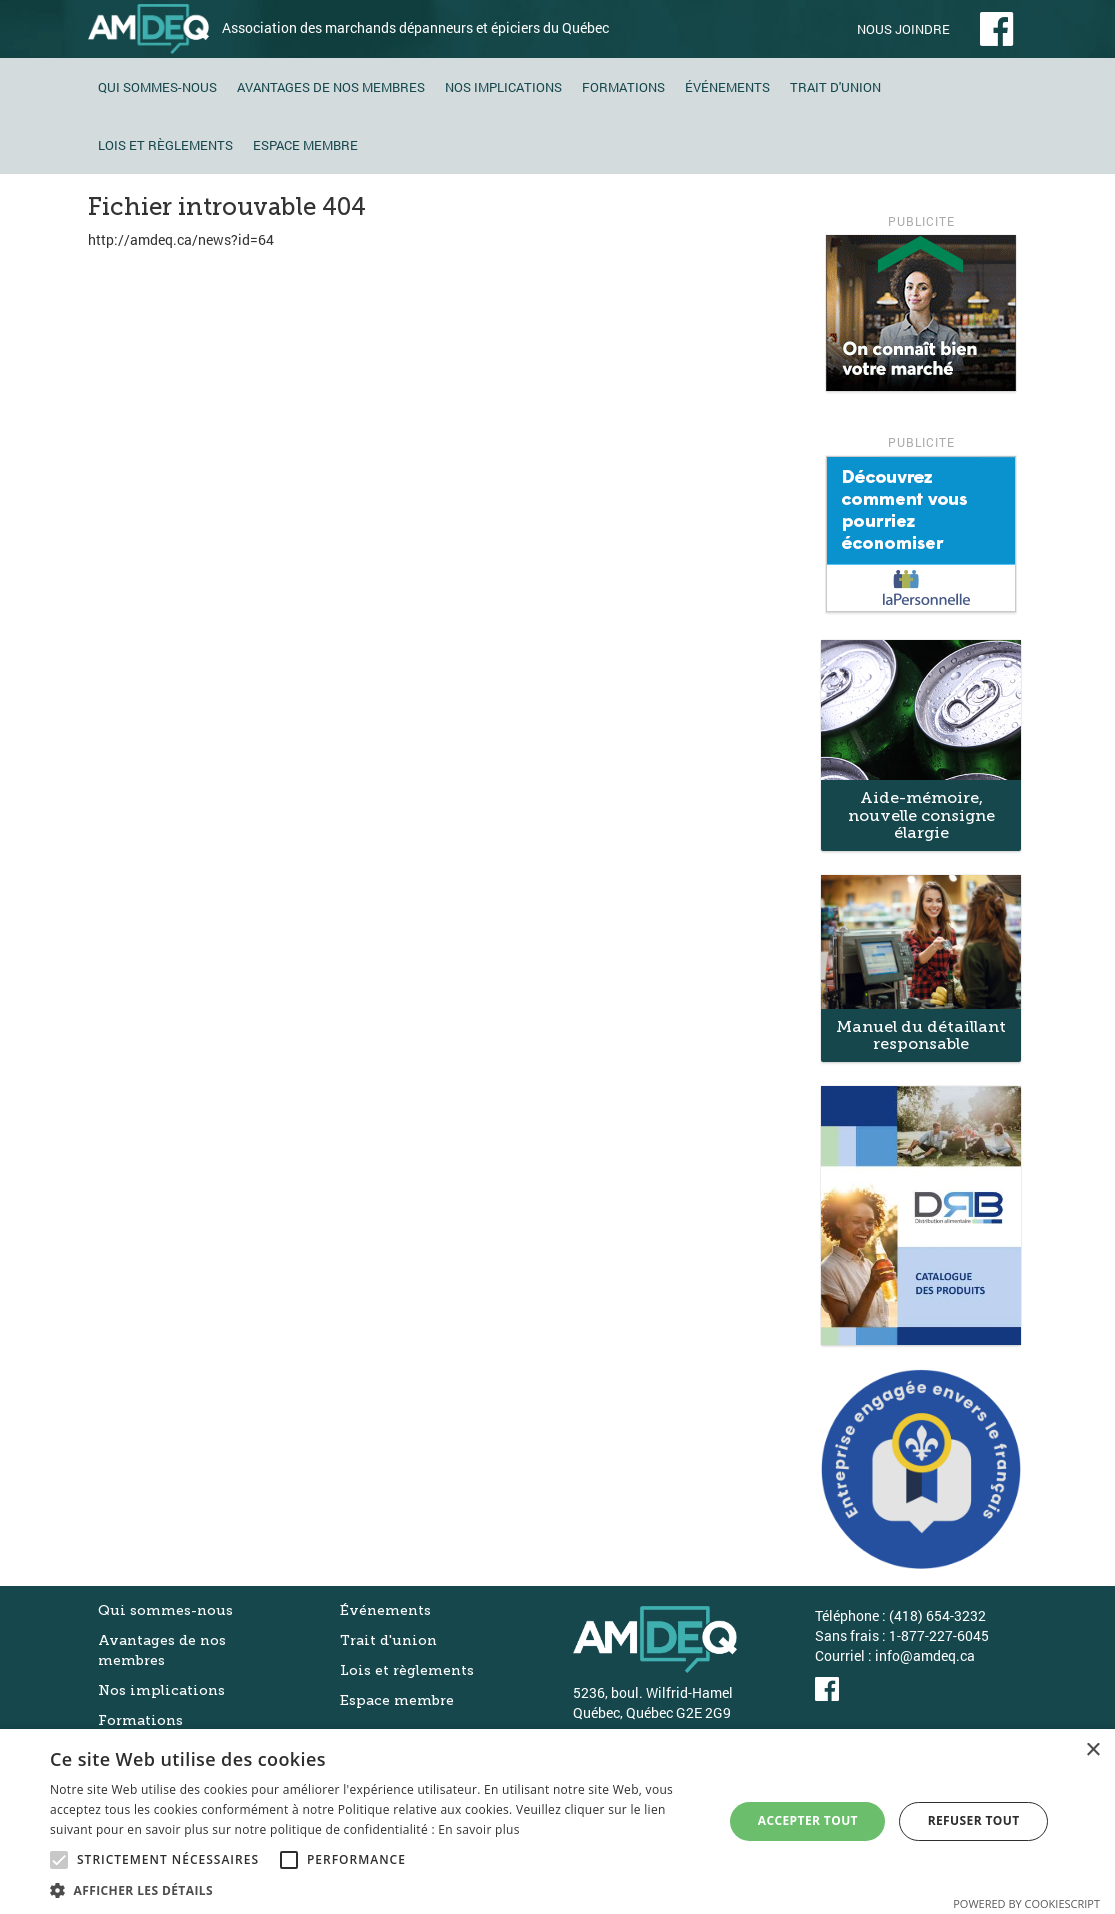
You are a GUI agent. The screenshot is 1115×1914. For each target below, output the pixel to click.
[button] (376, 1889)
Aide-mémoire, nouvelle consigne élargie (921, 815)
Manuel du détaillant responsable (921, 1035)
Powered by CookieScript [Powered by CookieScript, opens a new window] (1026, 1903)
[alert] (557, 1821)
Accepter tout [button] (808, 1820)
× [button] (1092, 1750)
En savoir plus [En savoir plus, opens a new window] (478, 1829)
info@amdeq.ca (925, 1655)
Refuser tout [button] (974, 1820)
